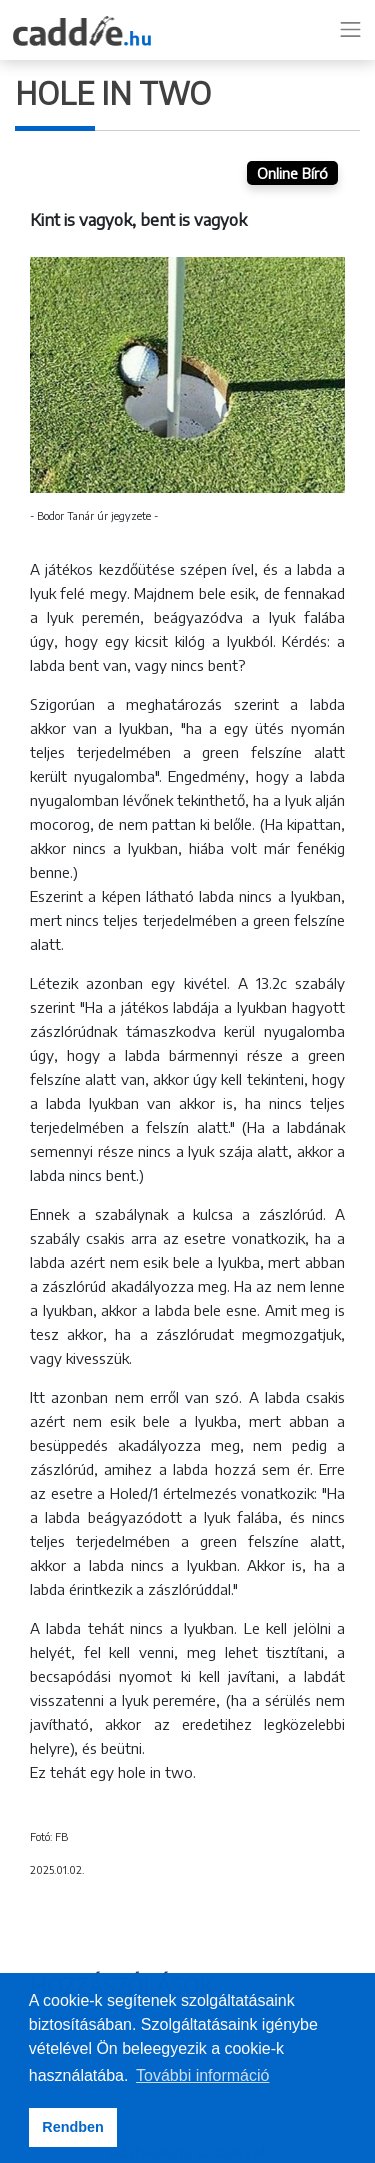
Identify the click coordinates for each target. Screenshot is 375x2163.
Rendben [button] (73, 2127)
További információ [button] (202, 2075)
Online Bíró (292, 173)
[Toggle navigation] (351, 30)
